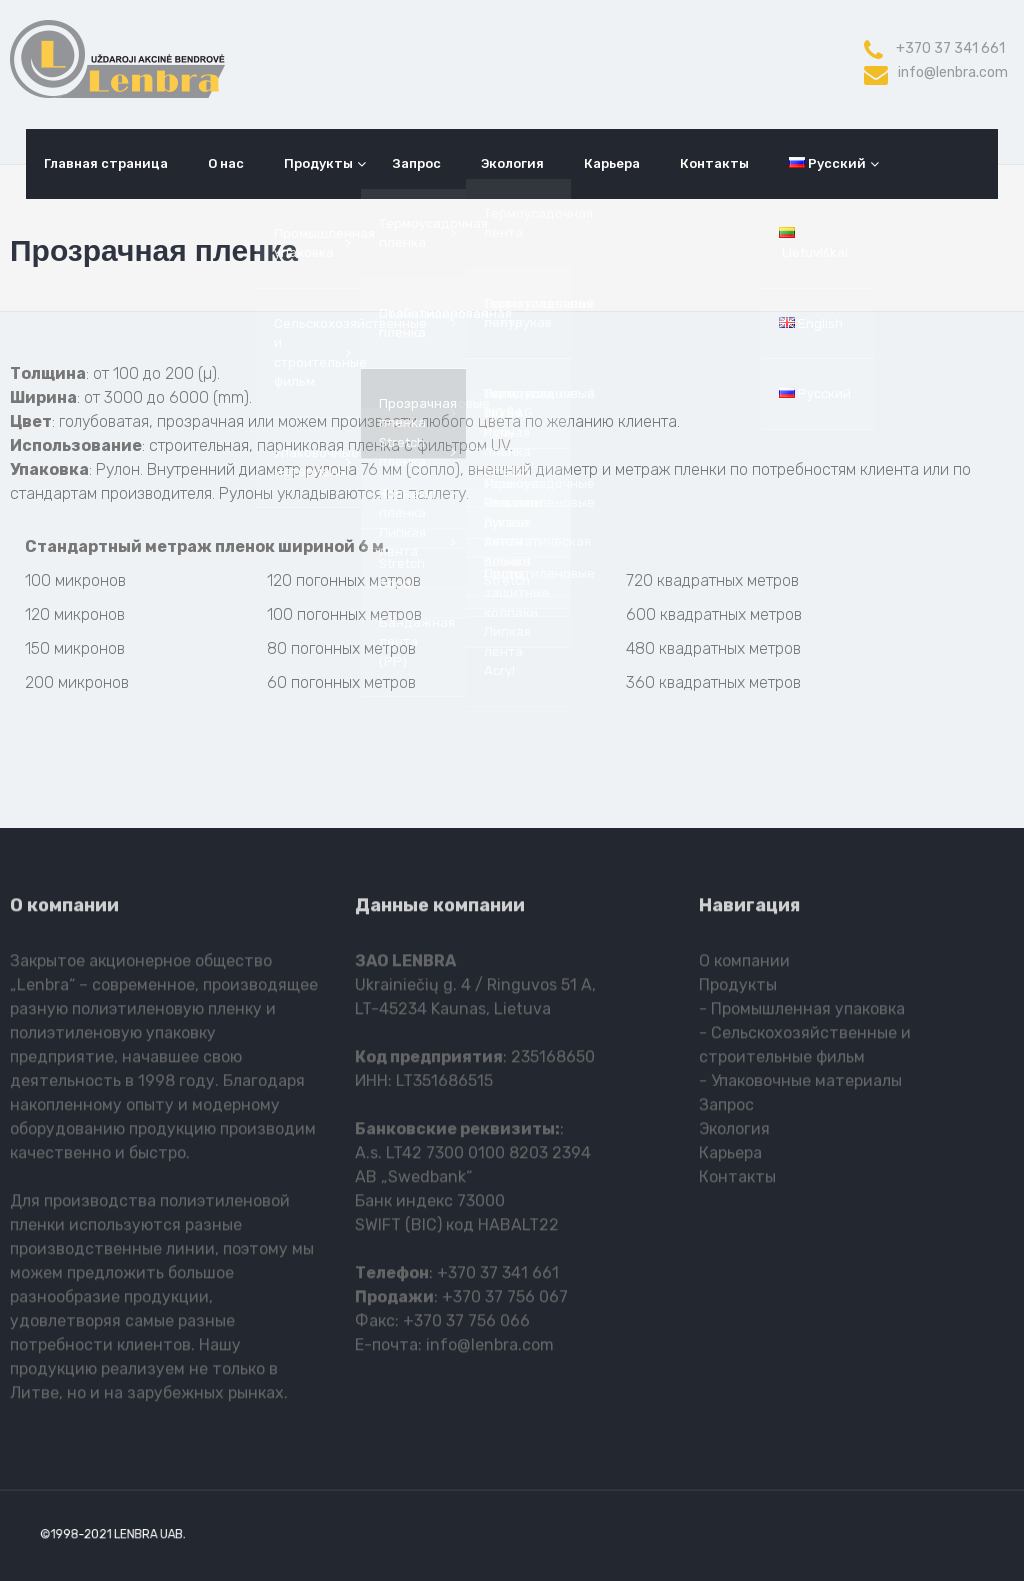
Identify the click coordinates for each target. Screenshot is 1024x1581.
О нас (226, 163)
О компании (744, 965)
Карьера (612, 163)
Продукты (318, 163)
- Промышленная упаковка (802, 1013)
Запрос (417, 163)
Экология (512, 163)
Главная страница (106, 163)
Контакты (714, 163)
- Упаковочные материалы (800, 1085)
